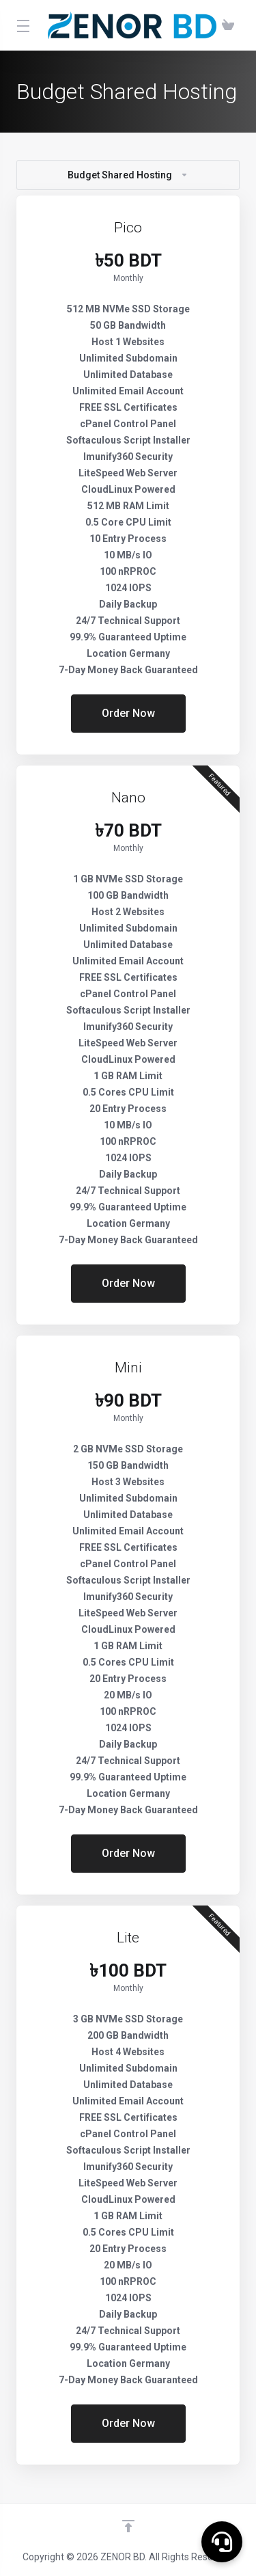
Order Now (128, 713)
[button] (221, 2541)
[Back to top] (128, 2526)
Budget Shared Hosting (128, 175)
